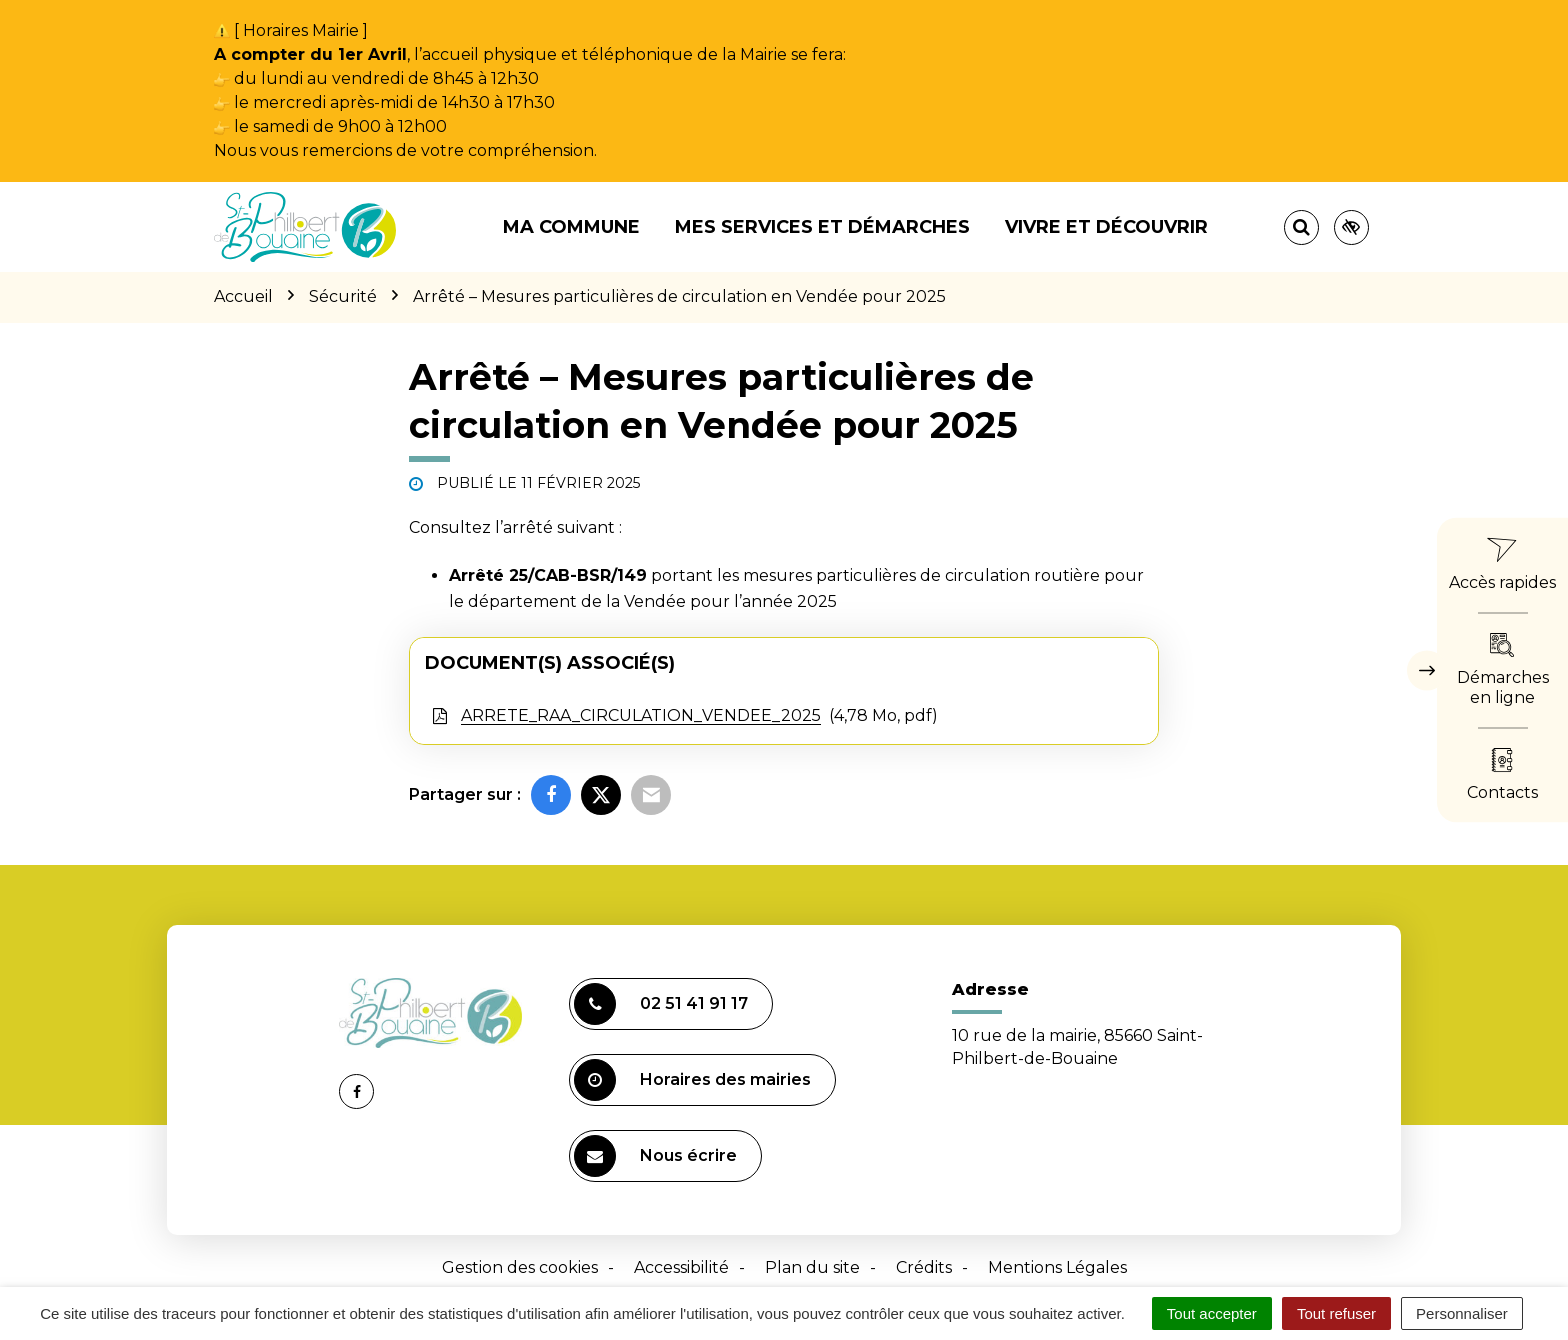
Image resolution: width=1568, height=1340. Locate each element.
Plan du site (812, 1267)
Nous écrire (655, 1156)
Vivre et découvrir (1106, 227)
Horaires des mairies (692, 1080)
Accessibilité (681, 1267)
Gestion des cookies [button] (520, 1267)
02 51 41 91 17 (661, 1004)
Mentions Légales (1057, 1267)
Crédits (924, 1267)
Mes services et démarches (822, 227)
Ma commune (571, 227)
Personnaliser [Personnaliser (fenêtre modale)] (1462, 1313)
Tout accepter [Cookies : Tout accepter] (1212, 1313)
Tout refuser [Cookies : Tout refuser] (1336, 1313)
